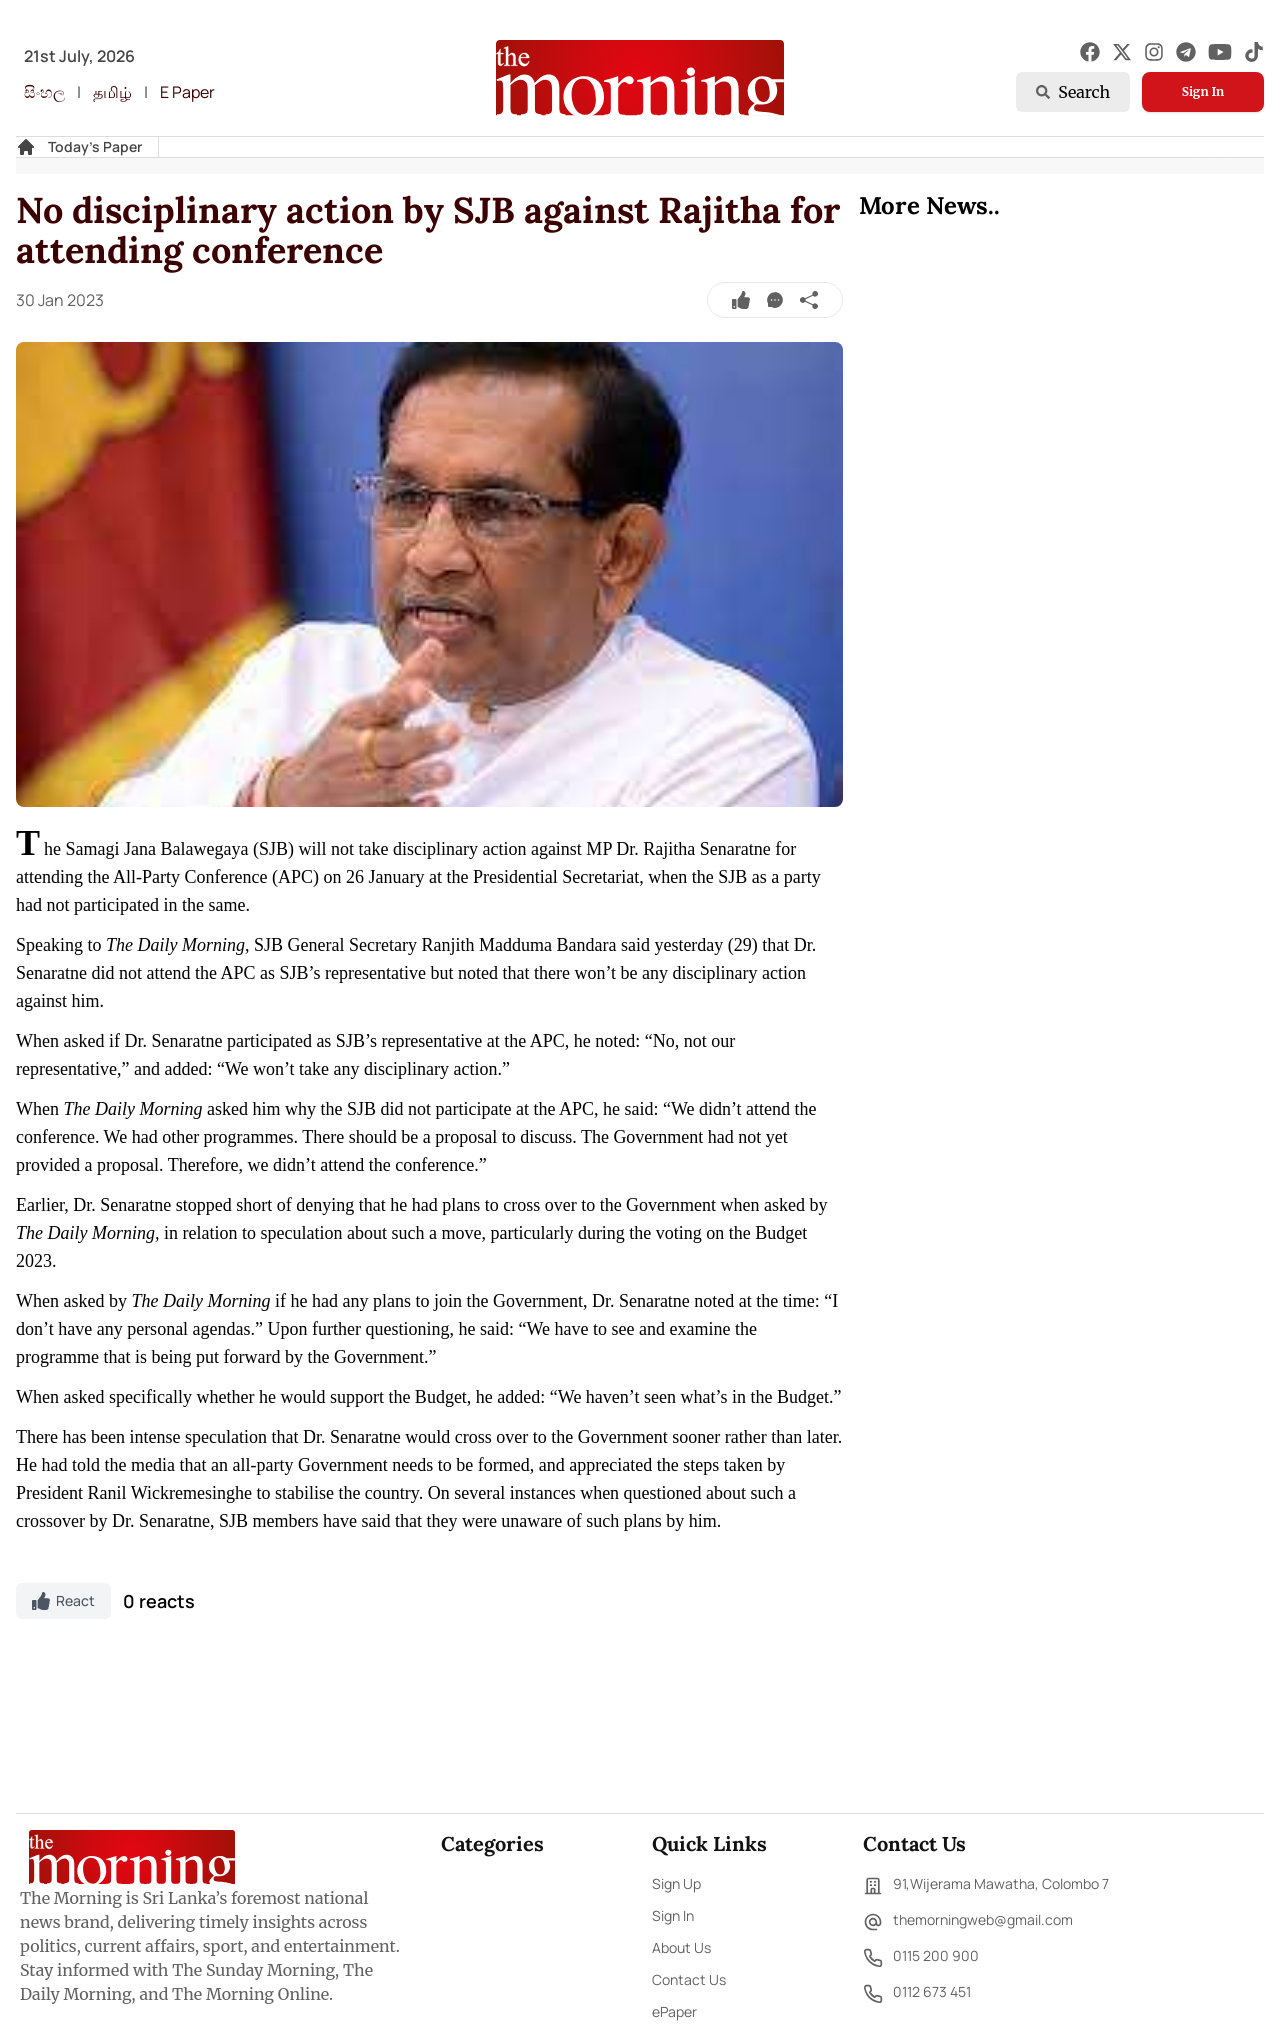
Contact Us (689, 1979)
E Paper (187, 92)
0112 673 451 (917, 1994)
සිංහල (44, 92)
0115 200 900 (921, 1958)
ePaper (674, 2011)
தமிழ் (112, 92)
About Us (681, 1947)
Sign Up (676, 1883)
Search (1073, 92)
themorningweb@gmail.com (968, 1922)
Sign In (1203, 91)
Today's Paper (95, 146)
